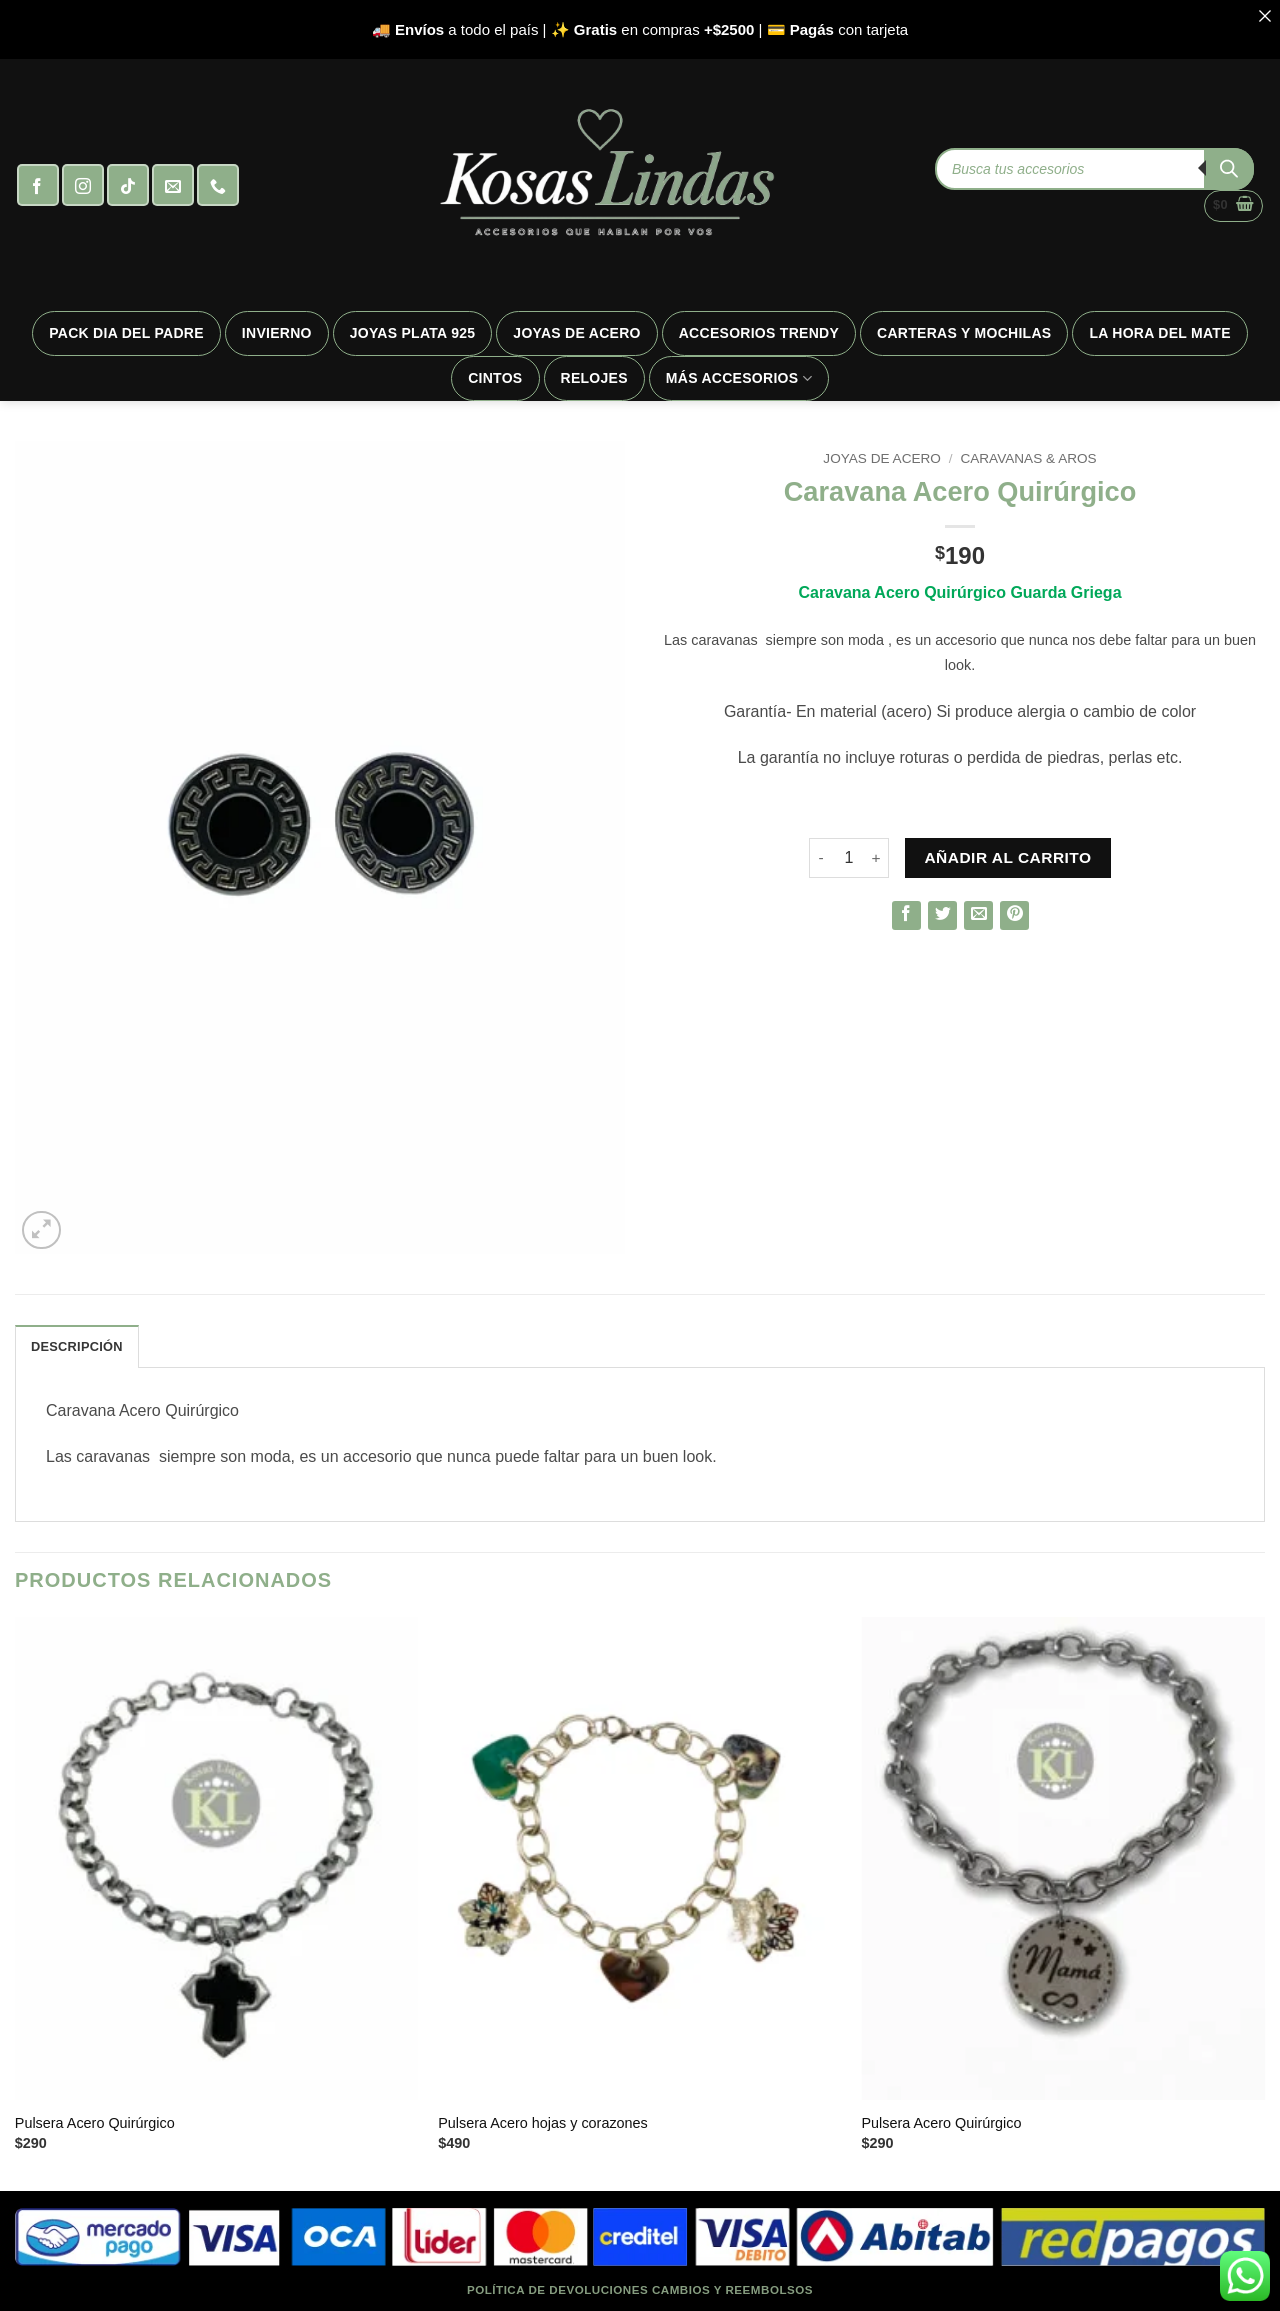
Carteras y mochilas (964, 333)
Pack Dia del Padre (126, 333)
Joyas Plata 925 (413, 333)
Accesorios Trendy (759, 333)
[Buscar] (1229, 169)
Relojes (594, 378)
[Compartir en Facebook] (906, 915)
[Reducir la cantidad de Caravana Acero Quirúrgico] (821, 858)
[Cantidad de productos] (849, 858)
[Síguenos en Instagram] (83, 185)
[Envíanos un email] (173, 185)
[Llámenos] (218, 185)
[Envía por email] (978, 915)
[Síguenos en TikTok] (128, 185)
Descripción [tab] (77, 1346)
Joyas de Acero (576, 333)
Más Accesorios (739, 378)
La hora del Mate (1159, 333)
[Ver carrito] (1233, 206)
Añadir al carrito (1007, 857)
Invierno (277, 333)
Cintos (495, 378)
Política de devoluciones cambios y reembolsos (640, 2289)
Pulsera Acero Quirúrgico (95, 2123)
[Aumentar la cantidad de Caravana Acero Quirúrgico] (877, 858)
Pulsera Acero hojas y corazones (543, 2123)
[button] (41, 1230)
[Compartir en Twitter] (942, 915)
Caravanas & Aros (1028, 458)
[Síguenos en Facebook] (38, 185)
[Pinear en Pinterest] (1014, 915)
